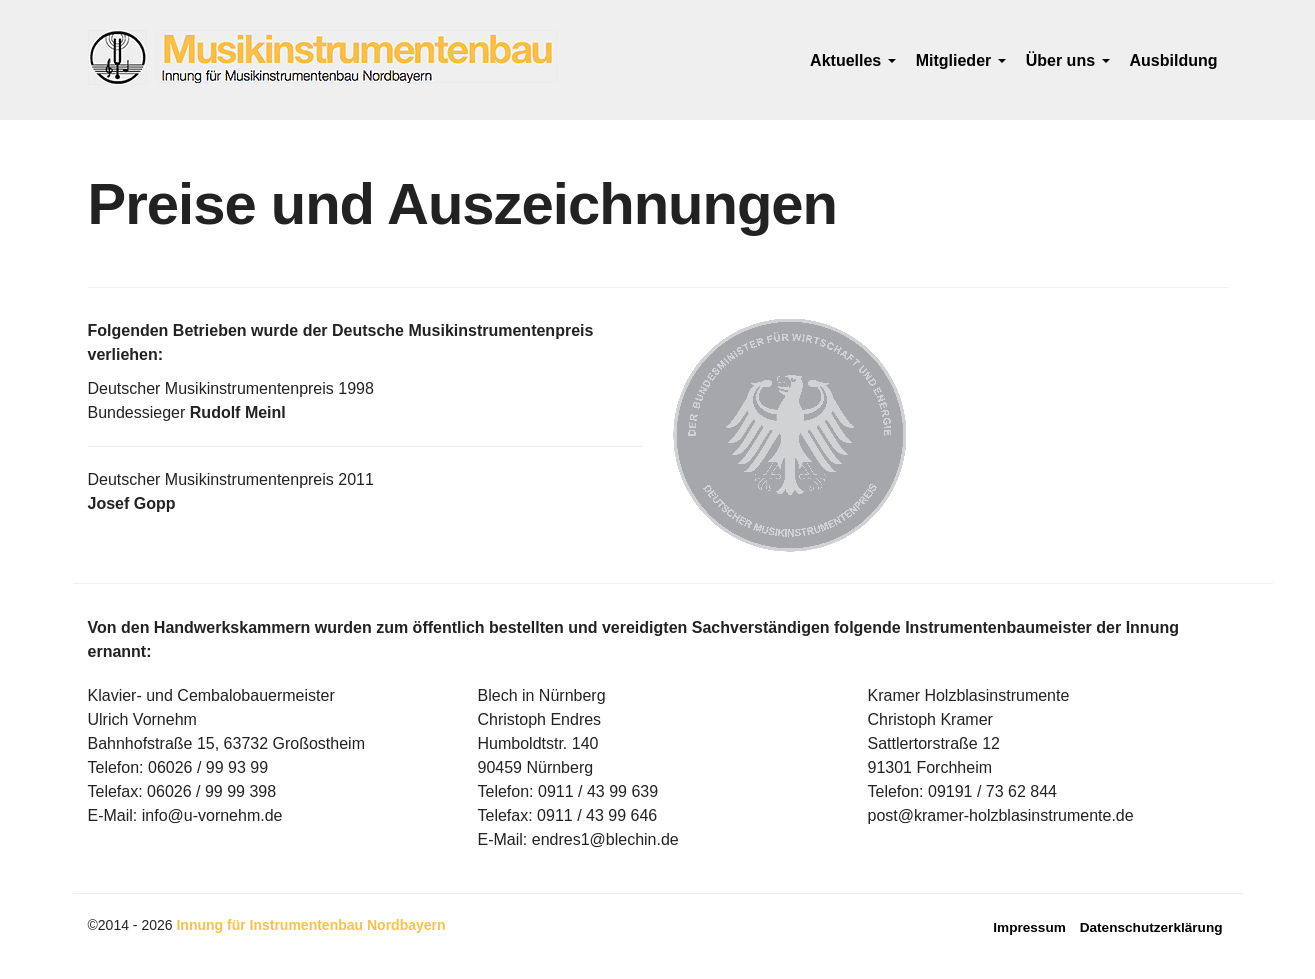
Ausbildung (1174, 60)
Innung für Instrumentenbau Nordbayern (310, 925)
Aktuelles (853, 60)
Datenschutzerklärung (1151, 927)
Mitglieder (961, 60)
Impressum (1029, 927)
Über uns (1068, 60)
